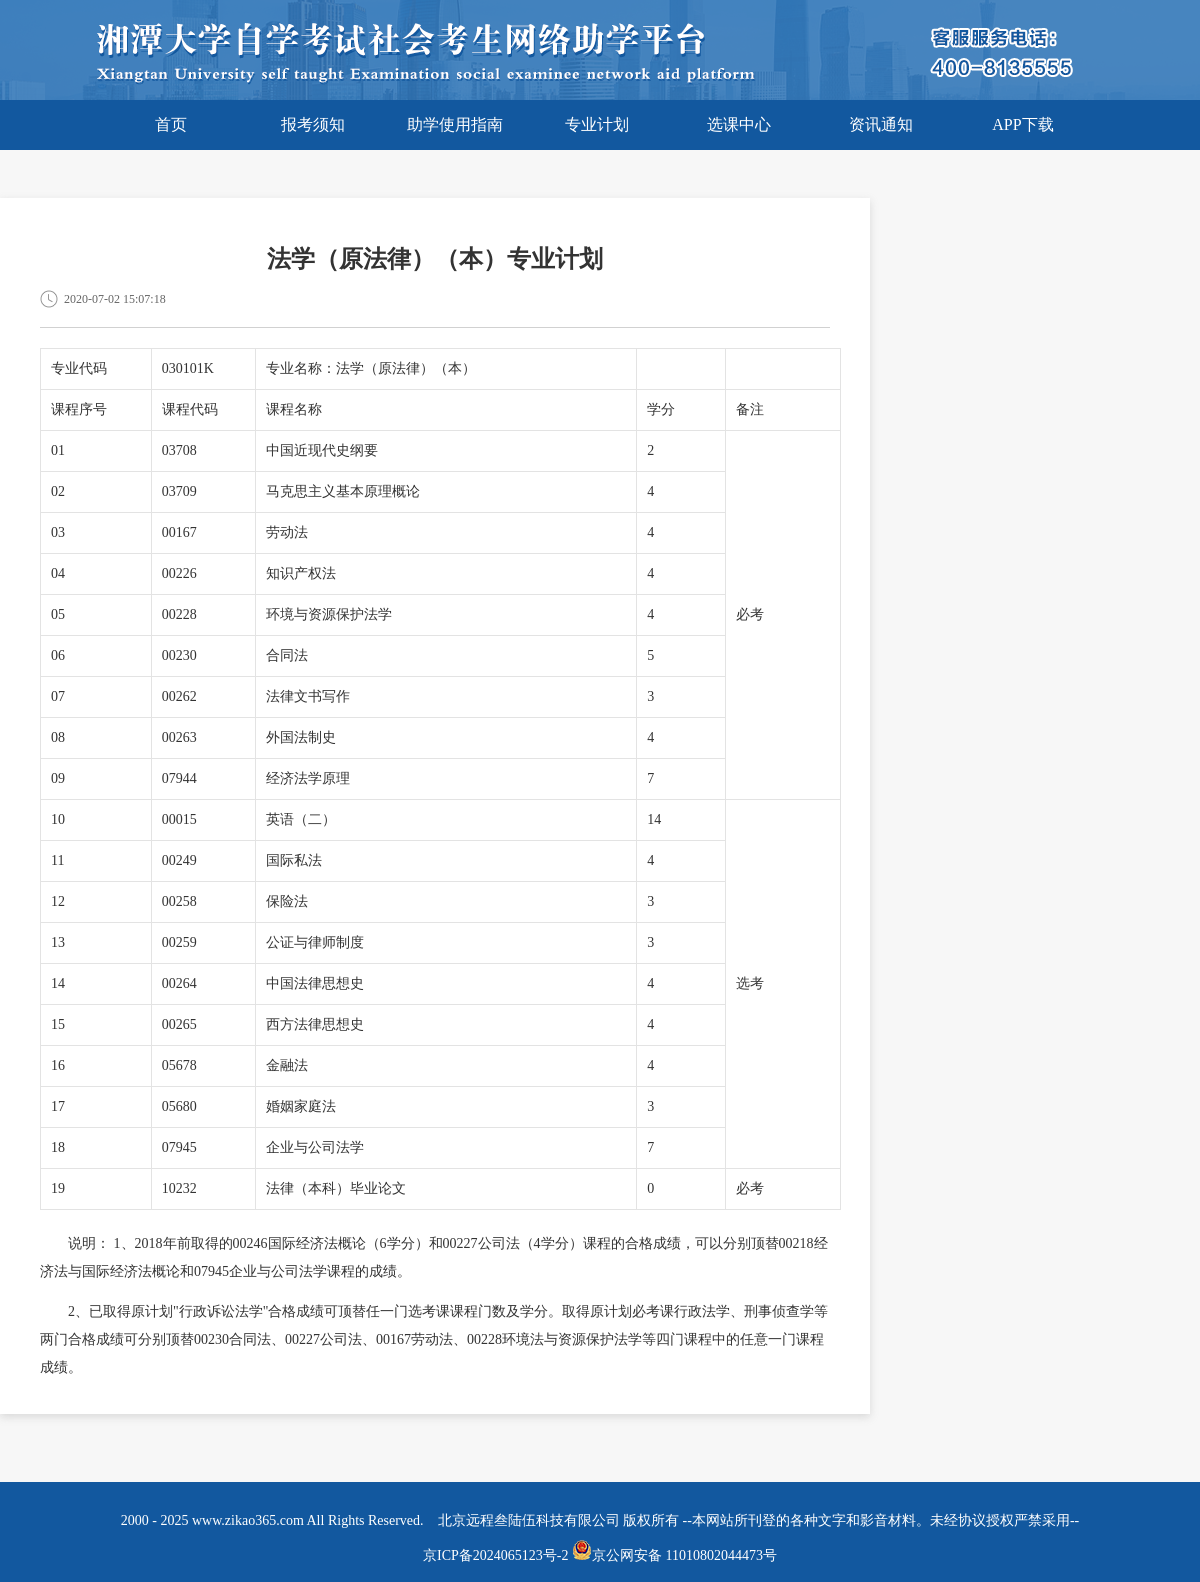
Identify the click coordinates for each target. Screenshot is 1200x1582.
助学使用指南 (455, 124)
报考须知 (313, 124)
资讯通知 (881, 124)
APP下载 (1022, 124)
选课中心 (739, 124)
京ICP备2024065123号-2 (495, 1555)
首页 (171, 124)
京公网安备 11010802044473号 (674, 1555)
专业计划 (597, 124)
